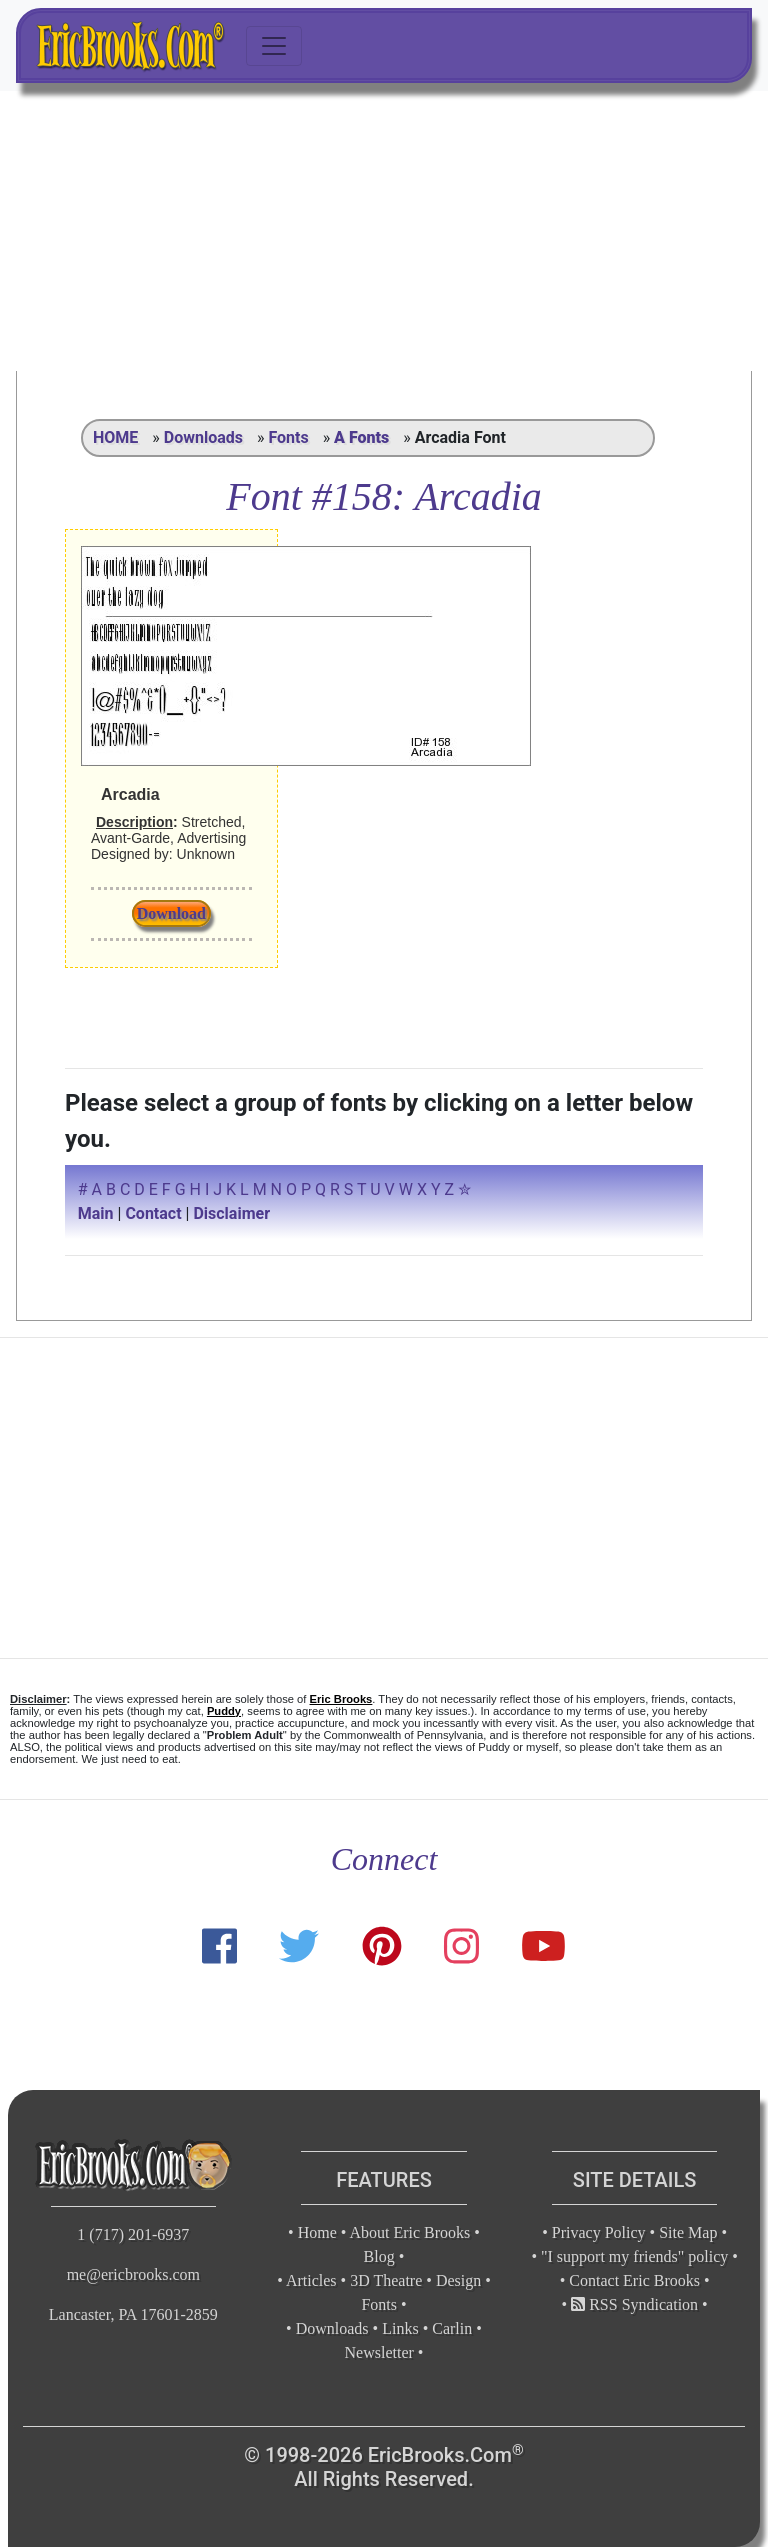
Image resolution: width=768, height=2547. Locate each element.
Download (171, 913)
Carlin (452, 2328)
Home (317, 2232)
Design (458, 2280)
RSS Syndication (634, 2304)
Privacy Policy (599, 2232)
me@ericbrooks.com (133, 2274)
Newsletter (379, 2352)
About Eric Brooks (409, 2232)
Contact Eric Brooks (634, 2280)
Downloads (203, 437)
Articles (311, 2280)
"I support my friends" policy (634, 2256)
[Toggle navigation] (274, 46)
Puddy (224, 1711)
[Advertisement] (384, 231)
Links (400, 2328)
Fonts (288, 437)
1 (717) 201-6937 (133, 2234)
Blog (379, 2256)
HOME (115, 437)
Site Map (688, 2232)
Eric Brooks (341, 1699)
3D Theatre (386, 2280)
